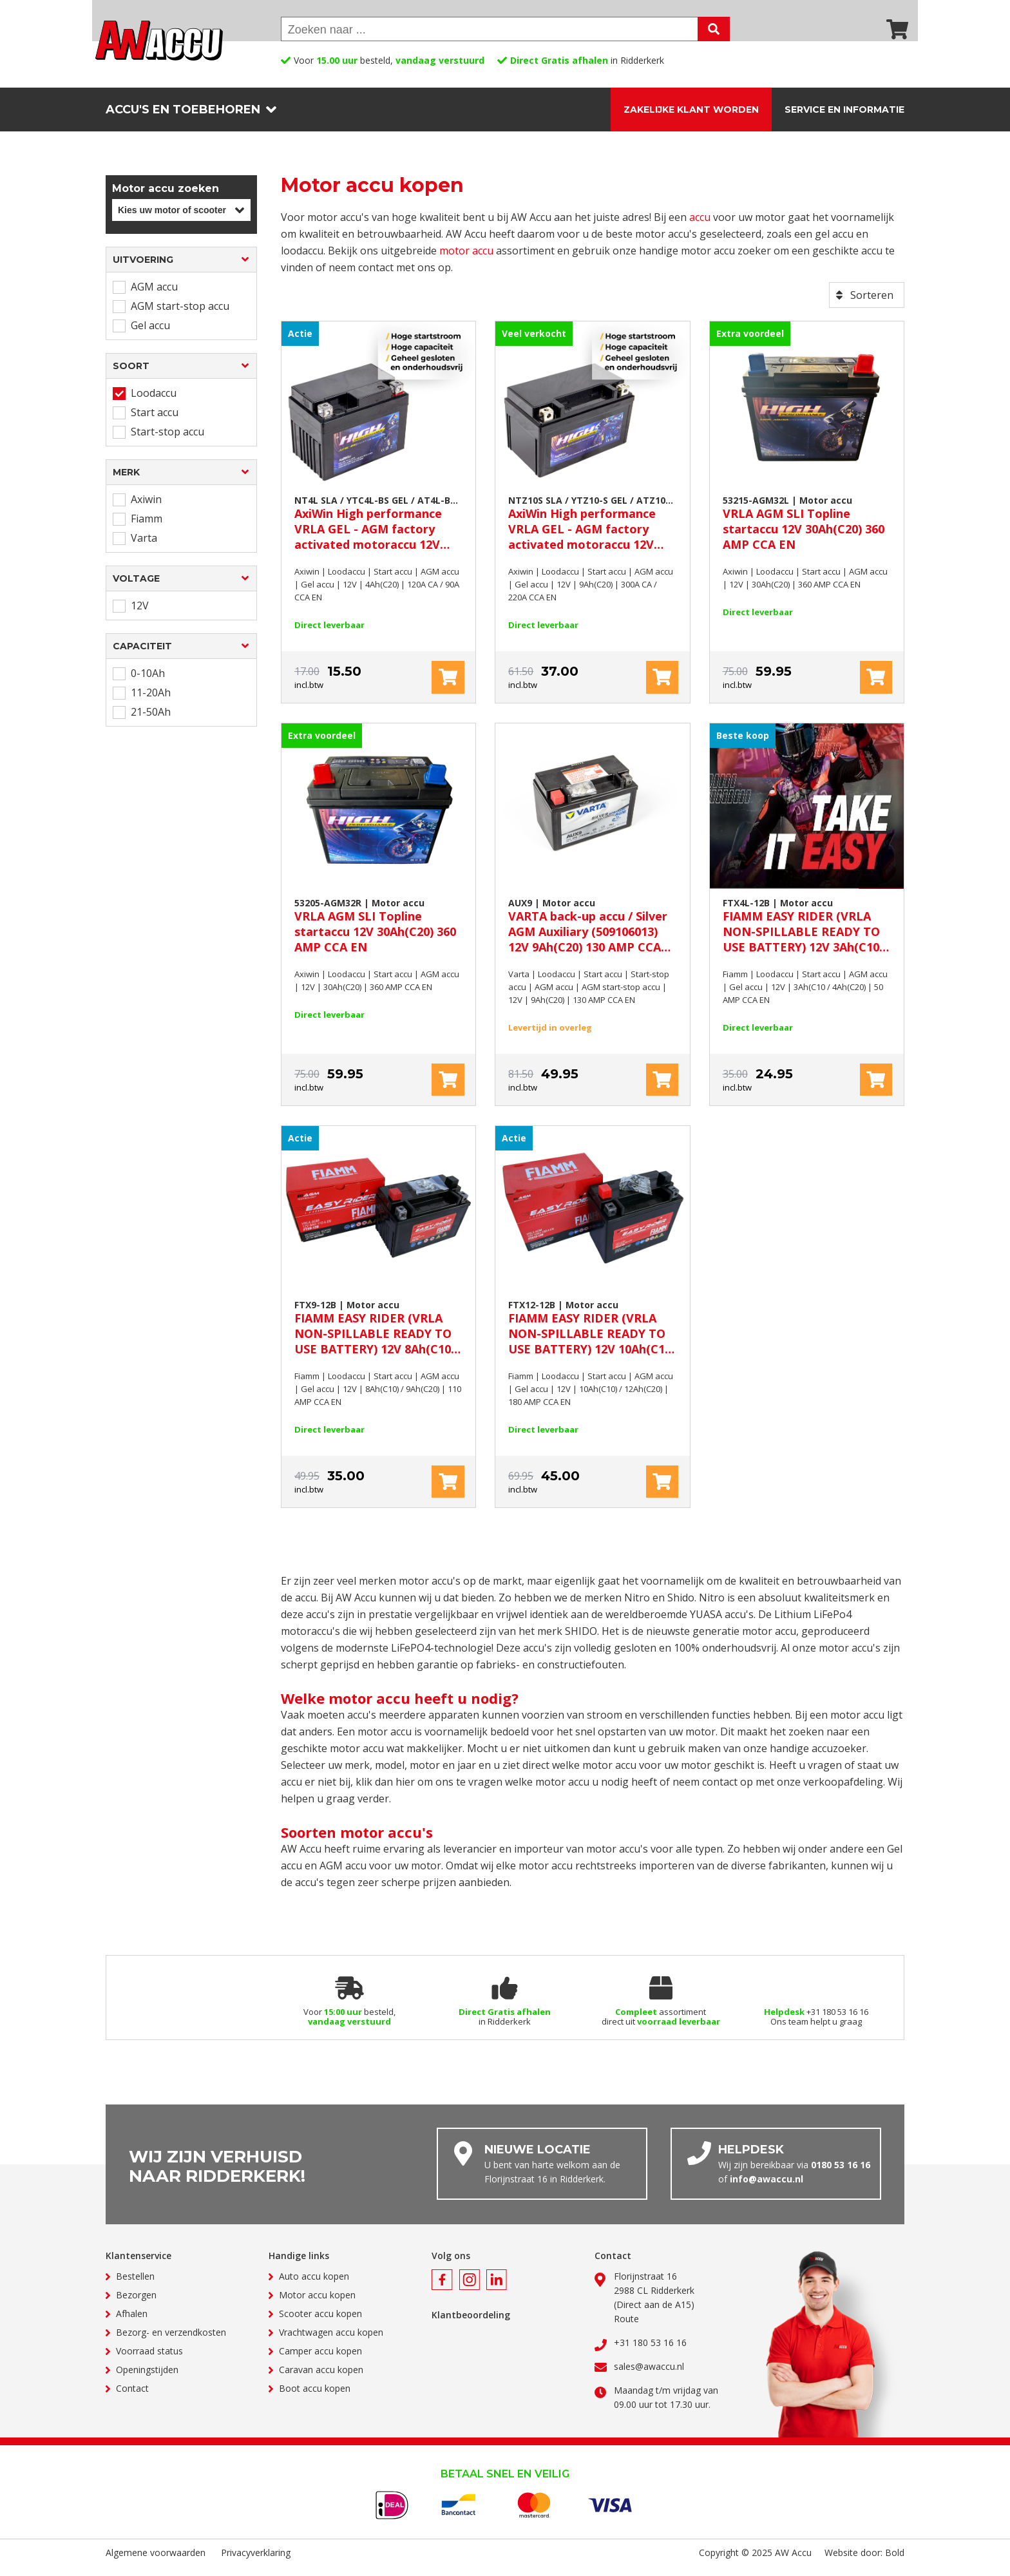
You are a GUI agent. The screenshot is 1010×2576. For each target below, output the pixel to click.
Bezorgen (136, 2304)
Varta (144, 547)
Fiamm (146, 528)
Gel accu (150, 335)
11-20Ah (151, 702)
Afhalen (132, 2323)
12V (140, 615)
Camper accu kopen (320, 2360)
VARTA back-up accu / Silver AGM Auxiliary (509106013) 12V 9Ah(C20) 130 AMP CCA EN (592, 934)
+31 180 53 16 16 (650, 2352)
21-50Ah (151, 721)
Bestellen (135, 2286)
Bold (894, 2562)
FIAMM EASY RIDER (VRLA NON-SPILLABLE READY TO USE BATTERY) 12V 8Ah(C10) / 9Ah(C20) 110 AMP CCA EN (378, 1336)
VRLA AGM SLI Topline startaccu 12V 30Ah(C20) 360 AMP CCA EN (807, 532)
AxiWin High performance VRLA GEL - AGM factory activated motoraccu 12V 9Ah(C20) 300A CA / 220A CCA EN (592, 532)
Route (626, 2328)
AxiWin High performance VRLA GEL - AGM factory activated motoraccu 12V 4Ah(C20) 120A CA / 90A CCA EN (378, 532)
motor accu (466, 260)
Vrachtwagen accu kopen (331, 2342)
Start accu (154, 422)
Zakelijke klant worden (691, 109)
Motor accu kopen (317, 2304)
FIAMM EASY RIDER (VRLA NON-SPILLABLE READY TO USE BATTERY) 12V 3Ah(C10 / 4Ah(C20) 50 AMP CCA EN (807, 934)
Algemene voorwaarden (155, 2562)
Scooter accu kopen (320, 2323)
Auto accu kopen (314, 2286)
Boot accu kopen (314, 2398)
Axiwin (146, 509)
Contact (132, 2398)
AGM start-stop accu (180, 316)
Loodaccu (153, 403)
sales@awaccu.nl (649, 2376)
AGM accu (154, 296)
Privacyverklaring (256, 2562)
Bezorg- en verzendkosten (171, 2342)
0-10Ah (148, 683)
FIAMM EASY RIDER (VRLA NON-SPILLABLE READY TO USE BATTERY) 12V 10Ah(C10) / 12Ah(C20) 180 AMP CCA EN (592, 1336)
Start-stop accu (167, 441)
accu (699, 227)
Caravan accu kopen (321, 2379)
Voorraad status (149, 2360)
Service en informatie (844, 109)
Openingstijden (147, 2379)
